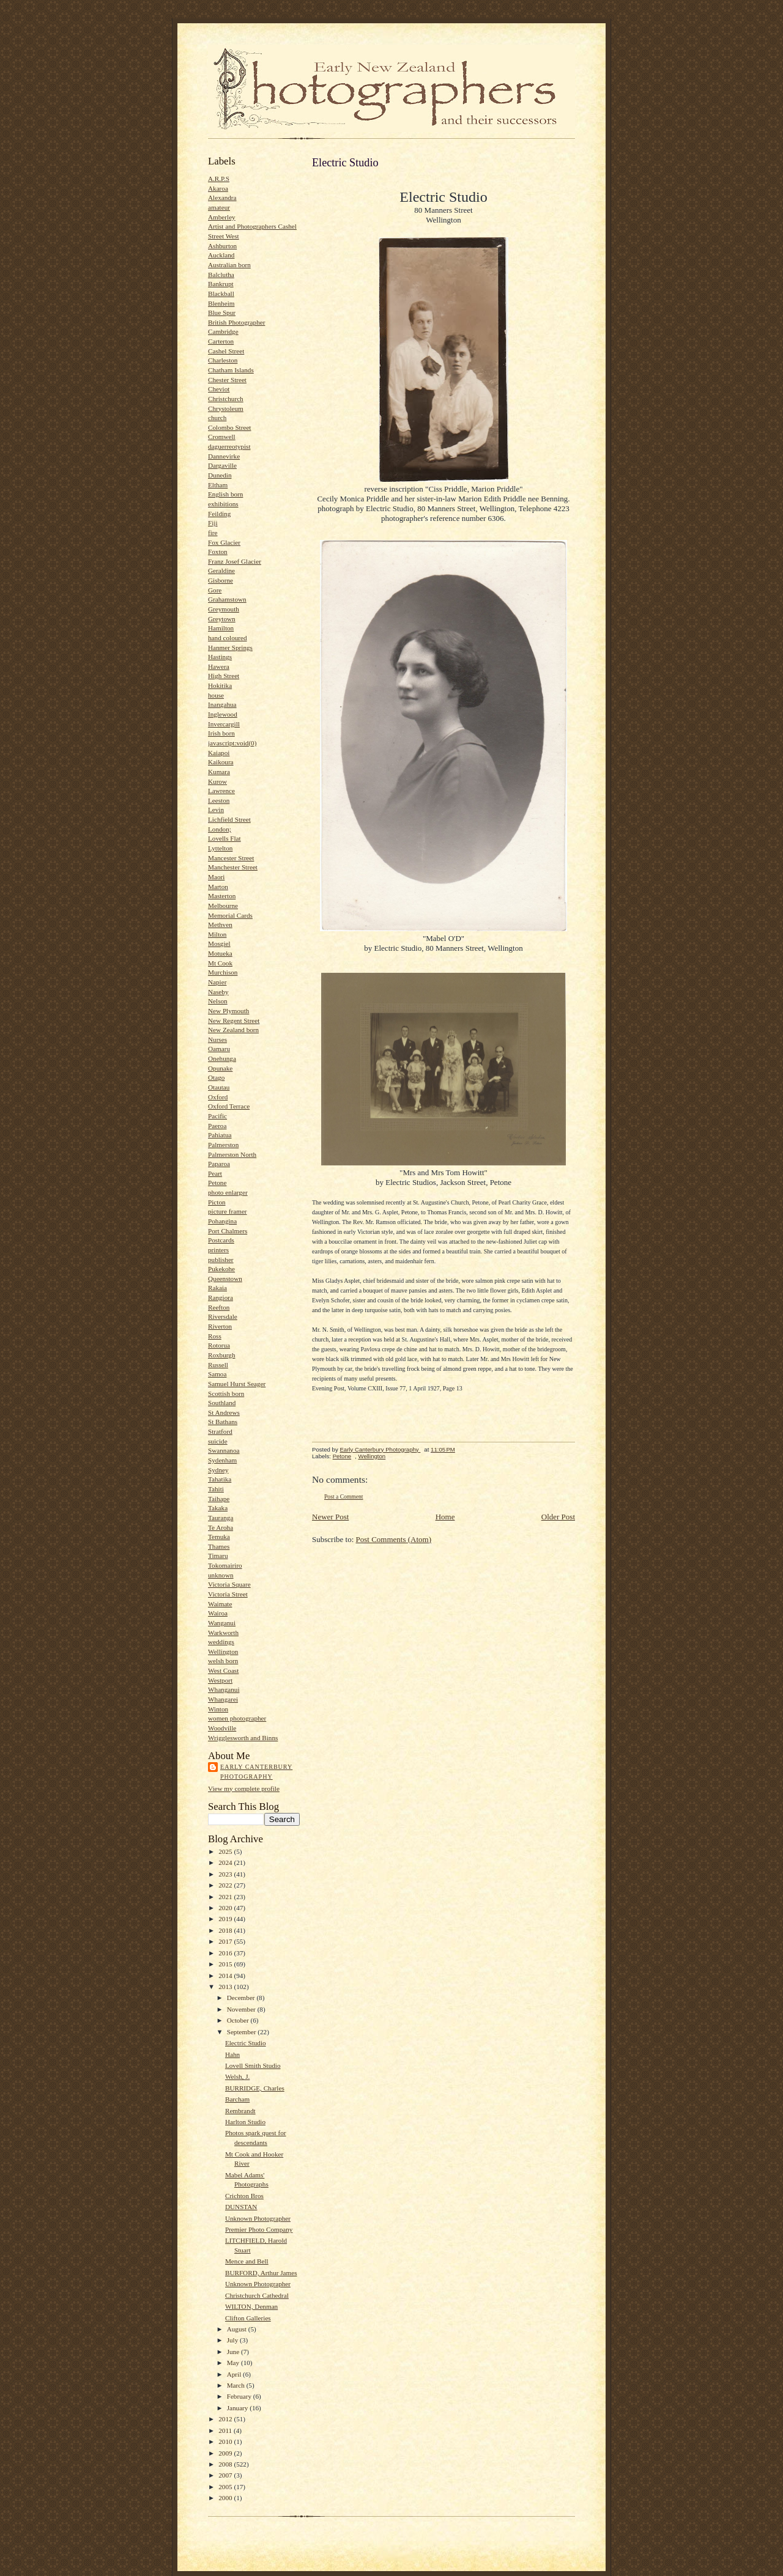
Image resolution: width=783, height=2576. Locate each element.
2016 (226, 1953)
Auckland (221, 255)
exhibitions (223, 503)
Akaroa (218, 188)
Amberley (222, 217)
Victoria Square (229, 1584)
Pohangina (222, 1221)
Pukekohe (221, 1268)
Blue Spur (222, 312)
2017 (226, 1941)
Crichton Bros (244, 2195)
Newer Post (330, 1516)
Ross (214, 1336)
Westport (220, 1680)
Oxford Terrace (229, 1106)
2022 (226, 1885)
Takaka (218, 1507)
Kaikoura (221, 762)
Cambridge (223, 331)
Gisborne (220, 580)
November (242, 2009)
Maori (216, 876)
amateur (219, 207)
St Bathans (222, 1421)
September (242, 2031)
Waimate (220, 1603)
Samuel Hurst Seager (236, 1383)
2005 (226, 2486)
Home (445, 1516)
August (237, 2329)
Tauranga (220, 1517)
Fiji (213, 522)
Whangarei (223, 1699)
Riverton (220, 1326)
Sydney (218, 1470)
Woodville (222, 1728)
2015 (226, 1964)
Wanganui (222, 1622)
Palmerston (223, 1144)
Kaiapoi (218, 752)
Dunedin (219, 475)
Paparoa (219, 1163)
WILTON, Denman (251, 2306)
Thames (218, 1546)
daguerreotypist (229, 446)
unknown (221, 1575)
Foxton (218, 551)
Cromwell (222, 436)
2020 (226, 1907)
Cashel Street (226, 351)
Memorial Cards (230, 915)
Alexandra (222, 197)
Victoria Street (228, 1594)
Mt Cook (220, 963)
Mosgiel (219, 943)
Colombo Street (229, 427)
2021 (226, 1896)
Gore (214, 590)
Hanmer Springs (230, 647)
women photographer (237, 1718)
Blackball (221, 293)
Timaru (218, 1555)
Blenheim (221, 303)
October (239, 2020)
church (217, 417)
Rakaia (217, 1287)
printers (218, 1249)
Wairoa (218, 1613)
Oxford (218, 1097)
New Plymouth (228, 1010)
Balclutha (221, 274)
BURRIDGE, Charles (254, 2088)
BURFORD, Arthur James (261, 2272)
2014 (226, 1975)
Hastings (220, 656)
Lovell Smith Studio (253, 2065)
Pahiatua (219, 1135)
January (238, 2408)
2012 (226, 2419)
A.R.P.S (218, 178)
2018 (226, 1930)
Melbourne (223, 905)
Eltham (218, 485)
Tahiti (216, 1489)
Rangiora (220, 1297)
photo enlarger (228, 1192)
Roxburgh (222, 1355)
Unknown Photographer (258, 2218)
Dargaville (222, 465)
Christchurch (225, 398)
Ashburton (222, 245)
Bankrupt (221, 283)
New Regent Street (233, 1020)
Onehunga (222, 1058)
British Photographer (236, 322)
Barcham (237, 2099)
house (216, 695)
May (234, 2362)
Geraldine (221, 570)
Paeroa (217, 1125)
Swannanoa (224, 1450)
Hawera (218, 666)
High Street (223, 675)
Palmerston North (232, 1154)
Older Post (558, 1516)
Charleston (222, 360)
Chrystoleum (225, 408)
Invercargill (224, 724)
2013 (226, 1986)
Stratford (220, 1431)
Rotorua (219, 1345)
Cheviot (218, 389)
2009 (226, 2453)
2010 (226, 2441)
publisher (221, 1259)
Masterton (222, 895)
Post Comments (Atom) (394, 1539)
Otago (216, 1077)
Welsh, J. (237, 2076)
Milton (217, 934)
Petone (217, 1182)
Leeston (218, 800)
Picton (217, 1202)
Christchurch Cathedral (257, 2295)
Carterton (221, 341)
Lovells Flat (224, 838)
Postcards (221, 1240)
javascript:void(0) (232, 743)
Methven (220, 924)
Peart (215, 1173)
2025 (226, 1851)
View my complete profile (244, 1788)
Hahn (232, 2054)
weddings (221, 1641)
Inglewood (222, 714)
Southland (222, 1402)
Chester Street (227, 379)
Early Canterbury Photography (256, 1771)
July (233, 2340)
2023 (226, 1874)
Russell (218, 1364)
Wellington (223, 1651)
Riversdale (222, 1316)
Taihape (218, 1498)
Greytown (222, 618)
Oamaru (219, 1048)
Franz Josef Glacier (234, 561)
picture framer (227, 1211)
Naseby (218, 991)
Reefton (218, 1307)
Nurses (217, 1039)
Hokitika (220, 685)
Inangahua (222, 704)
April (235, 2374)
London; (219, 829)
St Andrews (224, 1412)
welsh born (223, 1660)
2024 (226, 1862)
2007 (226, 2475)
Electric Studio (245, 2042)
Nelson (218, 1001)
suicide (218, 1441)
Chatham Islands (231, 370)
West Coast (223, 1670)
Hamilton (221, 628)
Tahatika (219, 1479)
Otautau (218, 1087)
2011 (226, 2430)
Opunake (220, 1068)
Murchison (222, 972)
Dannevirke (224, 456)
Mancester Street (231, 858)
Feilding (219, 513)
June (234, 2351)
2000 (226, 2497)
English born (225, 494)
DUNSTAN (241, 2206)
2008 (226, 2464)
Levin (216, 809)
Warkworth (223, 1632)
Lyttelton (220, 848)
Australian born (229, 264)
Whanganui (224, 1689)
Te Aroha (220, 1527)
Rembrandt (240, 2110)
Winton (218, 1709)
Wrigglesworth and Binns (243, 1737)
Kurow (217, 781)
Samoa (217, 1374)
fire (213, 532)
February (240, 2396)
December (242, 1997)
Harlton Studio (245, 2121)
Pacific (217, 1116)
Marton (218, 886)
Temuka (219, 1536)
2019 (226, 1918)
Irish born (221, 733)
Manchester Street (233, 867)
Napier (217, 982)
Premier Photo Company (258, 2229)
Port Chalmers (227, 1230)
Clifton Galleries (248, 2318)
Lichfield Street (229, 819)
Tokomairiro (225, 1565)
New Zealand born (233, 1029)
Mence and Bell (247, 2261)
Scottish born (226, 1393)
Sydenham (222, 1460)
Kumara (219, 771)
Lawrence (221, 790)
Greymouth (223, 609)
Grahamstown (227, 599)
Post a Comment (343, 1496)
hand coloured (227, 637)
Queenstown (225, 1278)
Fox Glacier (224, 542)
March (237, 2385)
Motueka (220, 953)
